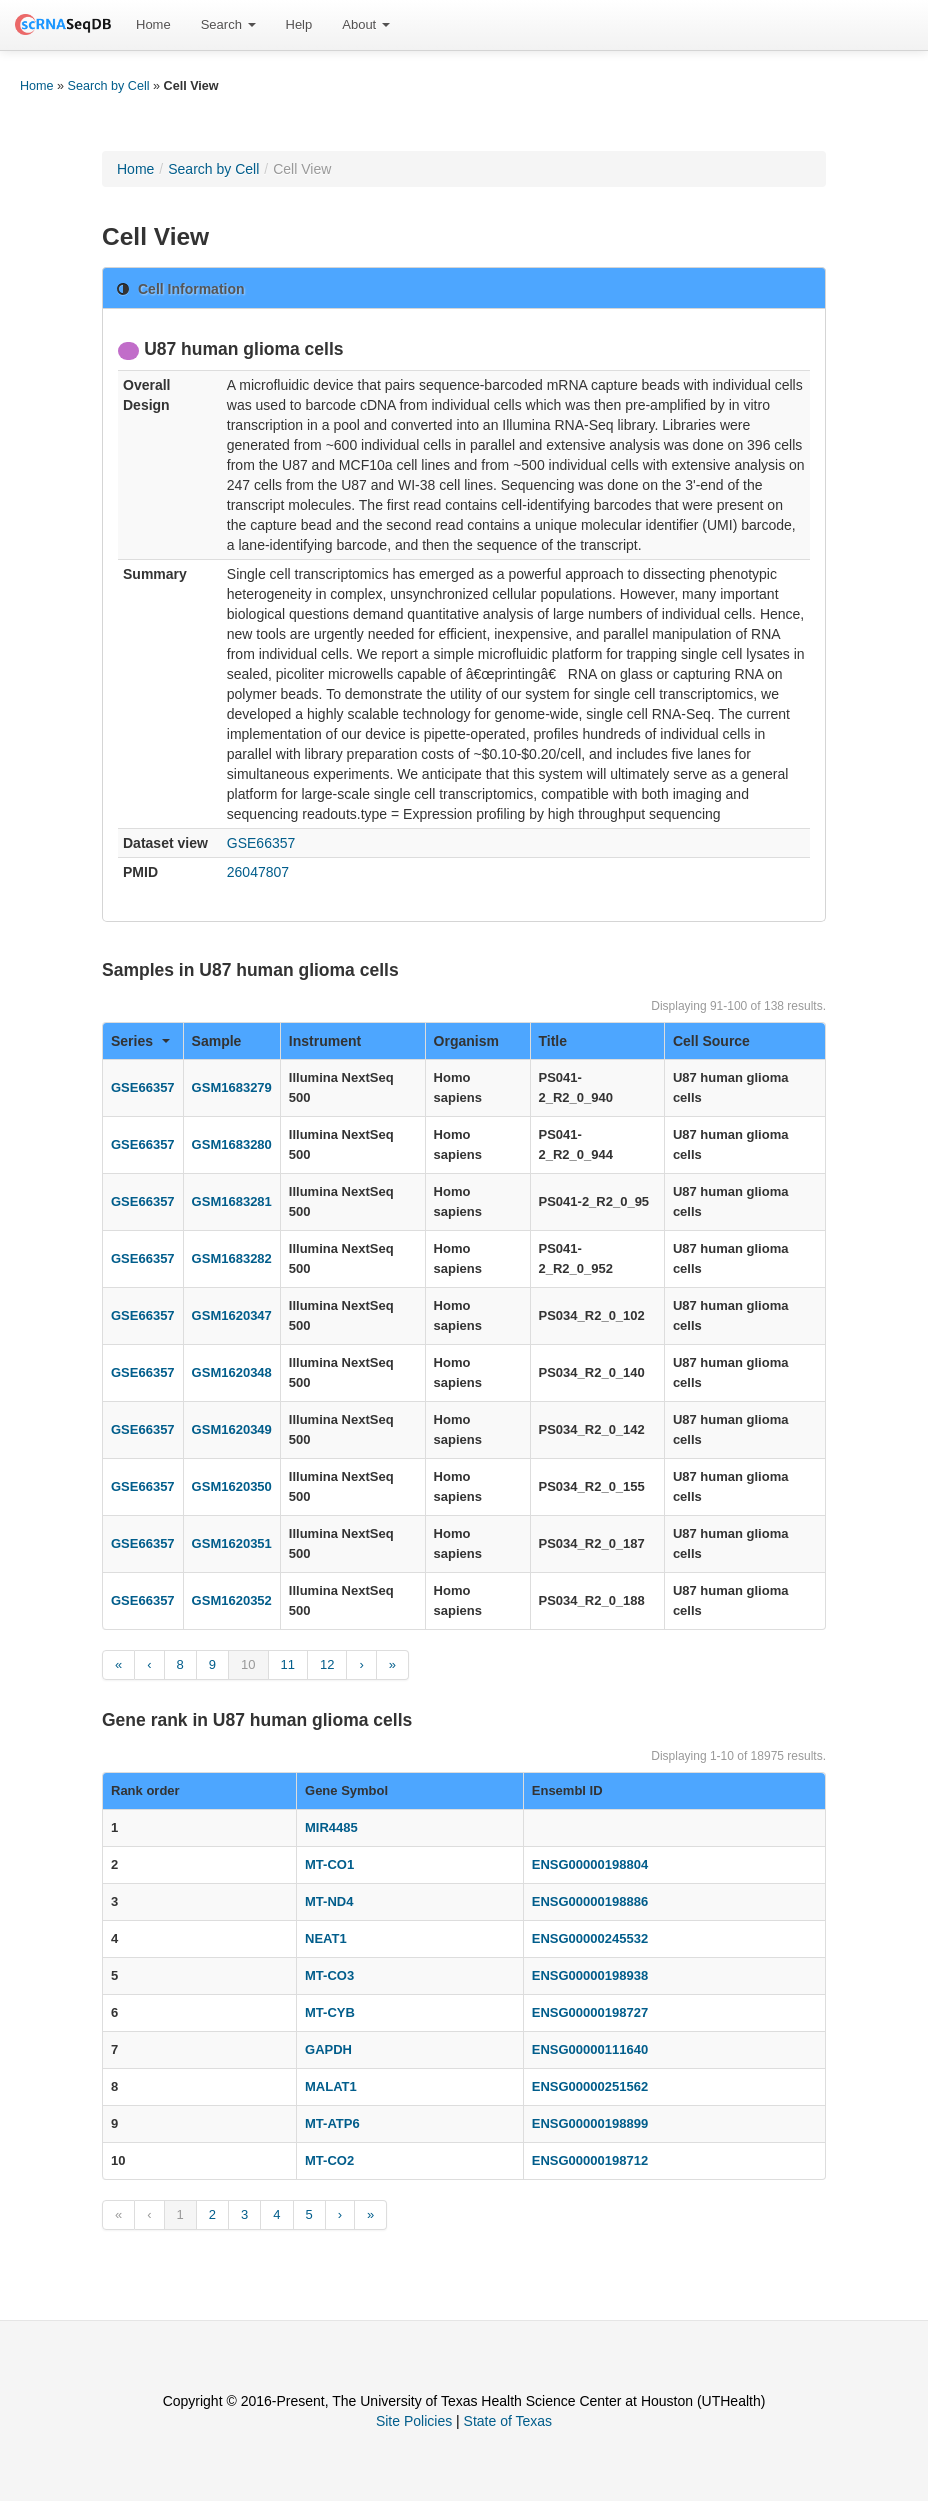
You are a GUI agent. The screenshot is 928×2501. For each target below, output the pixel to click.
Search (228, 24)
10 (248, 1664)
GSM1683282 (232, 1258)
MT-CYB (330, 2012)
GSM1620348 (232, 1372)
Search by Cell (109, 86)
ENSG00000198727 (590, 2012)
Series (140, 1041)
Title (553, 1041)
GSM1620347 (232, 1315)
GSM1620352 (232, 1600)
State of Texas (508, 2421)
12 (327, 1664)
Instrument (325, 1041)
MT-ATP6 (332, 2123)
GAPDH (328, 2049)
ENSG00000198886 (590, 1901)
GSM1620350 (232, 1486)
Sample (217, 1041)
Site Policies (414, 2421)
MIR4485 (331, 1827)
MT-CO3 (329, 1975)
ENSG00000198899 (590, 2123)
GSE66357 (261, 843)
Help (299, 24)
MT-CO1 (329, 1864)
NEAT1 (326, 1938)
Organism (466, 1041)
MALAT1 (331, 2086)
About (366, 24)
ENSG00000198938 (590, 1975)
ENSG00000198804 (590, 1864)
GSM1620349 (232, 1429)
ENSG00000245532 (590, 1938)
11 (288, 1664)
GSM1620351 (232, 1543)
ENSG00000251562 (590, 2086)
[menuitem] (153, 25)
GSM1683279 (232, 1087)
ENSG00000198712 (590, 2160)
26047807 (258, 872)
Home (153, 24)
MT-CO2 (329, 2160)
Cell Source (711, 1041)
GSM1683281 (232, 1201)
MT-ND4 (329, 1901)
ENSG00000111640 (590, 2049)
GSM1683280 (232, 1144)
